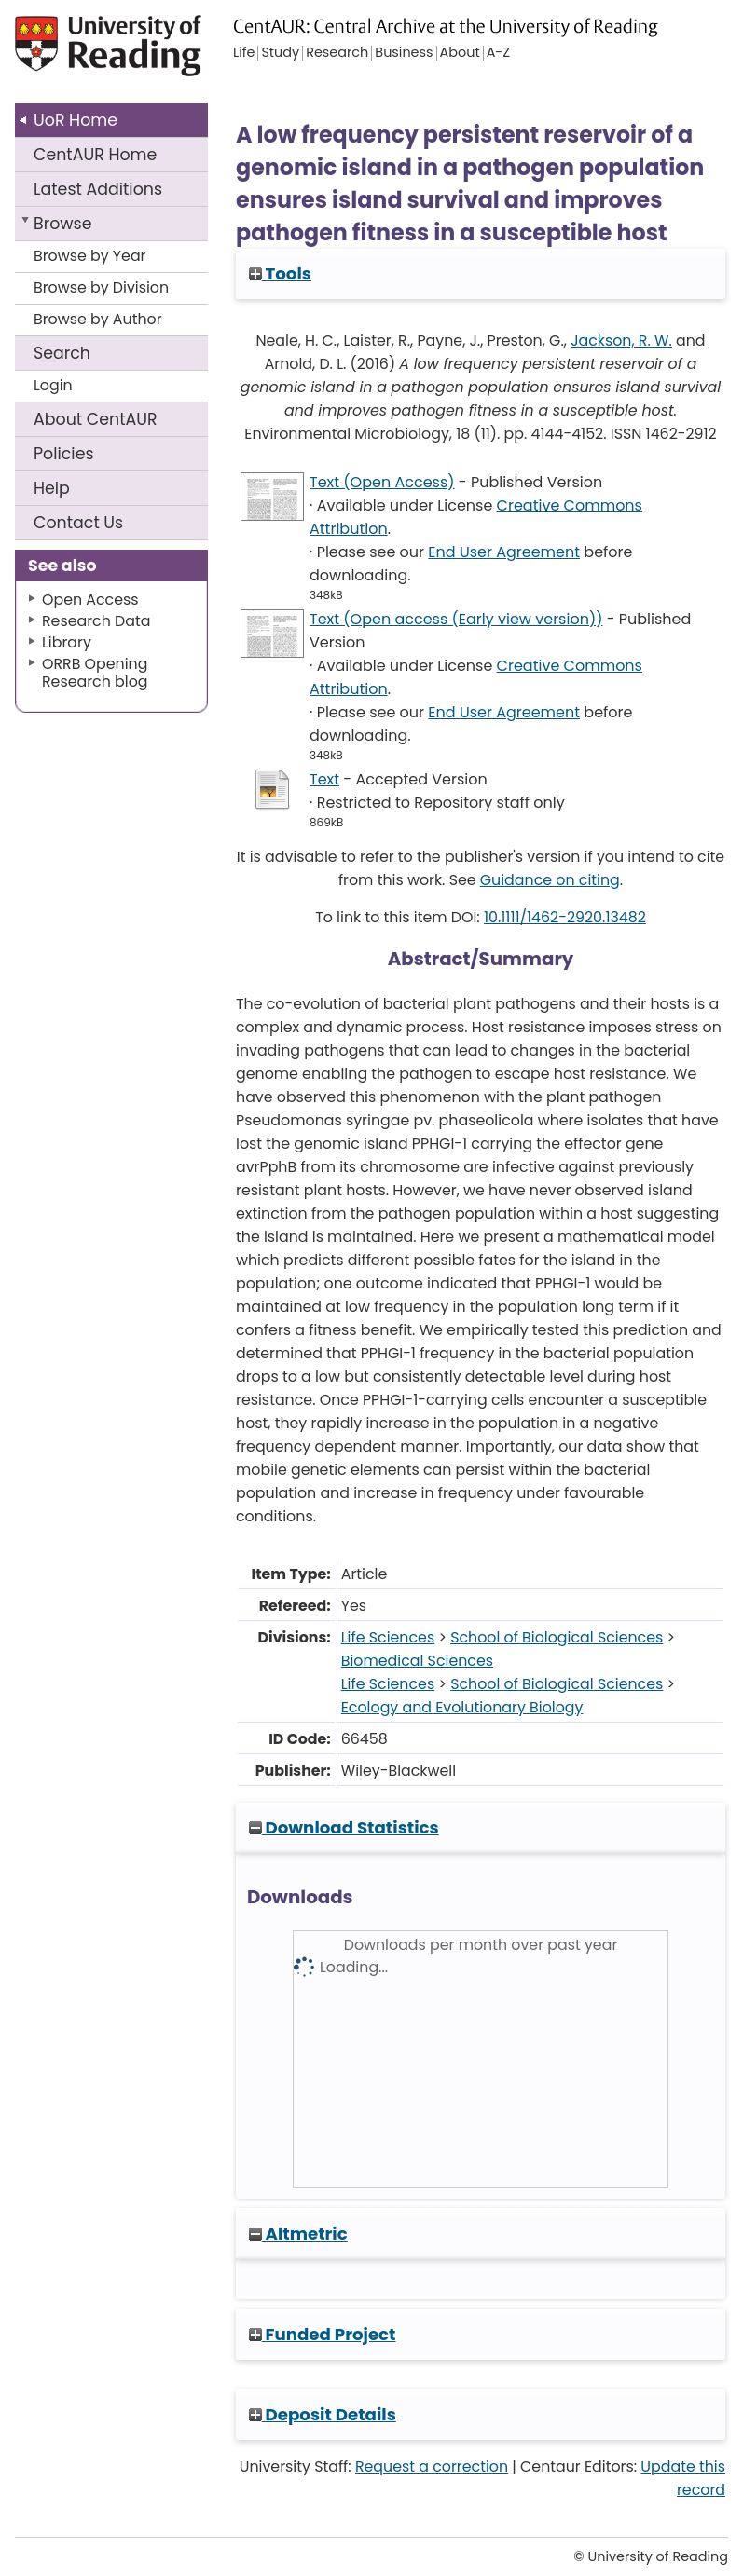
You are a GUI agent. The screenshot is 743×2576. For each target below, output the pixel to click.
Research (337, 53)
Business (404, 53)
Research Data (96, 621)
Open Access (90, 599)
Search (62, 353)
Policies (64, 454)
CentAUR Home (95, 154)
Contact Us (78, 522)
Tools (280, 273)
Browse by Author (98, 319)
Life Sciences (387, 1637)
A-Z (498, 53)
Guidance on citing (550, 880)
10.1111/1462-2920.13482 (565, 917)
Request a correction (431, 2466)
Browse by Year (90, 255)
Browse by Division (101, 287)
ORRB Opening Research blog (95, 672)
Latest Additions (98, 189)
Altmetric (298, 2233)
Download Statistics (344, 1827)
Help (52, 488)
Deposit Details (322, 2414)
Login (53, 385)
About (96, 419)
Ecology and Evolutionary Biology (462, 1707)
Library (66, 642)
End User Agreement (504, 552)
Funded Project (322, 2334)
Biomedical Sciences (417, 1660)
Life (244, 53)
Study (280, 53)
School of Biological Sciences (556, 1637)
